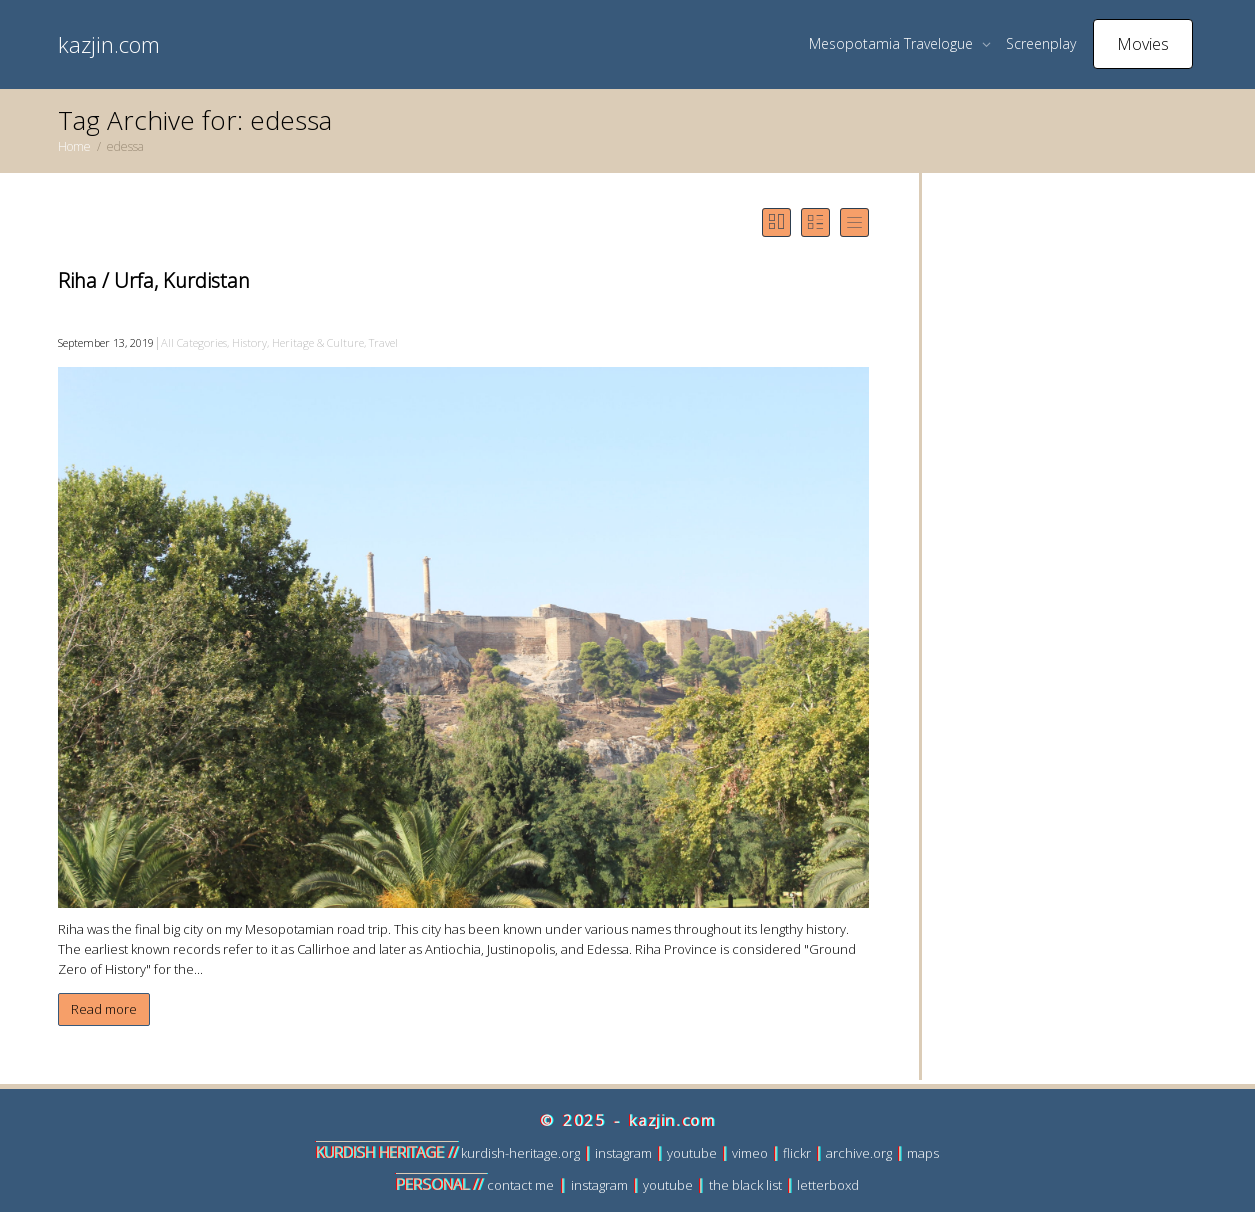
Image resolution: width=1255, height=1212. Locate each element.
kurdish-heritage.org (520, 1153)
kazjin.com (109, 44)
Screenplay (1041, 43)
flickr (797, 1153)
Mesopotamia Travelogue (893, 43)
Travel (383, 342)
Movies (1143, 44)
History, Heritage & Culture (298, 342)
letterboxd (828, 1185)
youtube (692, 1153)
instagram (623, 1153)
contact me (520, 1185)
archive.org (859, 1153)
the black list (745, 1185)
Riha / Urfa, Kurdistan (154, 280)
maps (923, 1153)
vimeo (750, 1153)
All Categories (194, 342)
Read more (104, 1009)
